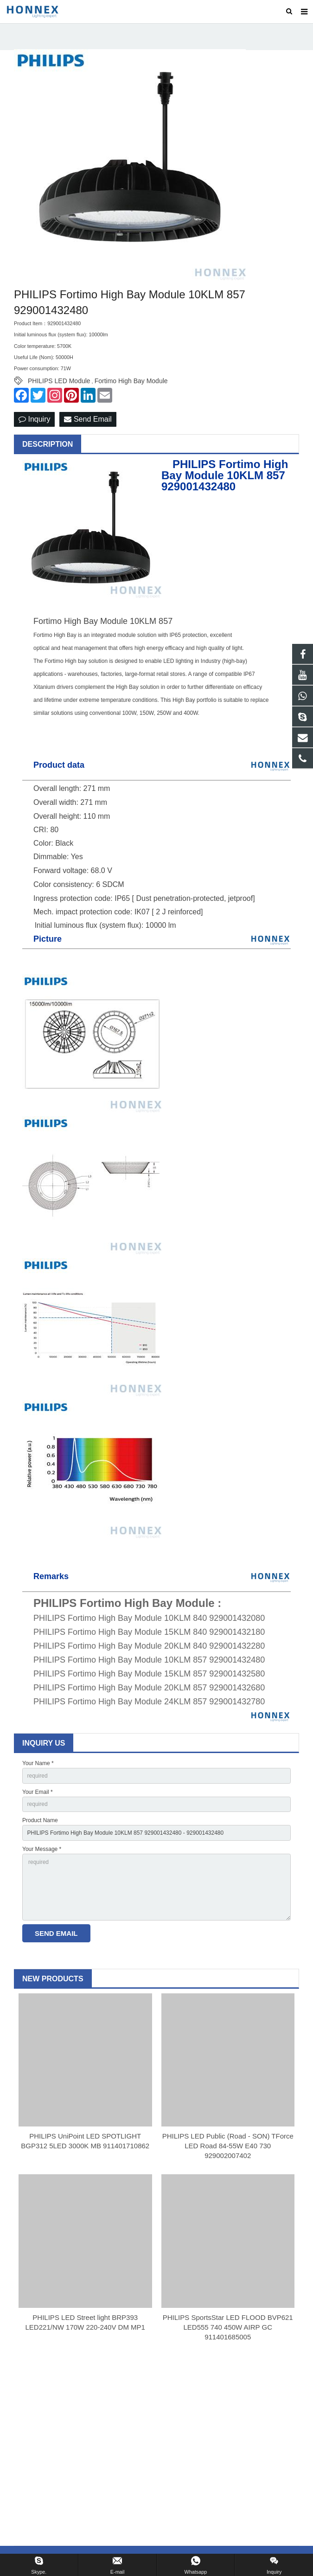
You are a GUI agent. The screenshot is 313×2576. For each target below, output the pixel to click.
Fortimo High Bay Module (131, 381)
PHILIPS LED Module (59, 381)
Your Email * (37, 1793)
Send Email (87, 420)
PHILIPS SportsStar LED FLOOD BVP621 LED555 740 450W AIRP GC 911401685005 (228, 2328)
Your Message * (41, 1850)
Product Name (40, 1821)
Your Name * (38, 1764)
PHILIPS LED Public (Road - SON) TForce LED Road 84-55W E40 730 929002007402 (228, 2146)
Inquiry (34, 420)
